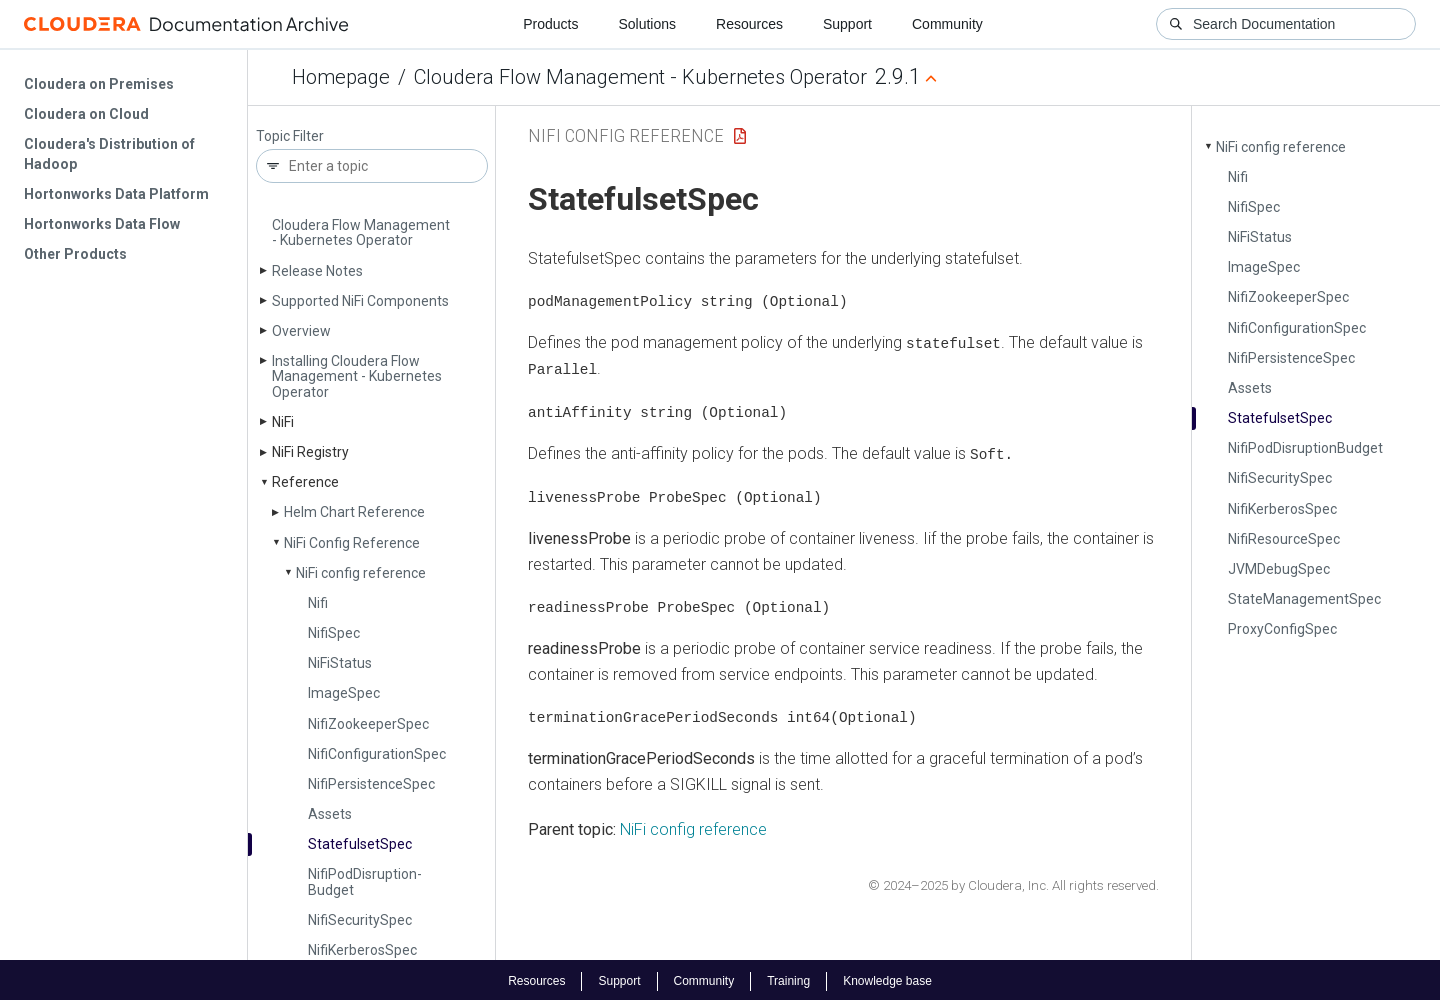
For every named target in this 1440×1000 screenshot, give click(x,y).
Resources (749, 24)
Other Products (75, 254)
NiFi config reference (693, 826)
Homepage (341, 77)
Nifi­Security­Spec (360, 920)
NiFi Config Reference (626, 135)
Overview (301, 331)
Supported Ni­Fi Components (360, 301)
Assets (330, 814)
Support (847, 24)
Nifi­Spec (334, 633)
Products (550, 24)
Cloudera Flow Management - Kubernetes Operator (640, 77)
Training (788, 978)
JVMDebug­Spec (1279, 569)
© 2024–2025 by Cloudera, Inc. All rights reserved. (1013, 881)
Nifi (318, 603)
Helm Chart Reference (354, 512)
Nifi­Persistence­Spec (371, 784)
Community (947, 24)
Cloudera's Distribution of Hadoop (109, 154)
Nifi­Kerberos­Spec (362, 950)
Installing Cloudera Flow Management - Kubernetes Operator (357, 376)
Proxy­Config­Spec (1282, 629)
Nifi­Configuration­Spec (377, 754)
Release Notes (317, 271)
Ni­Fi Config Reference (352, 543)
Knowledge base (887, 978)
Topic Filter (290, 136)
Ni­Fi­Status (340, 663)
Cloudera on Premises (99, 84)
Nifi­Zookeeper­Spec (368, 724)
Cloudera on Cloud (86, 114)
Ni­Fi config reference (361, 573)
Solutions (647, 24)
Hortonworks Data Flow (102, 224)
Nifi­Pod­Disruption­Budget (365, 881)
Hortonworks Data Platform (116, 194)
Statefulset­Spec (360, 844)
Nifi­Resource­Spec (1284, 539)
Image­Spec (344, 693)
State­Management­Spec (1304, 599)
